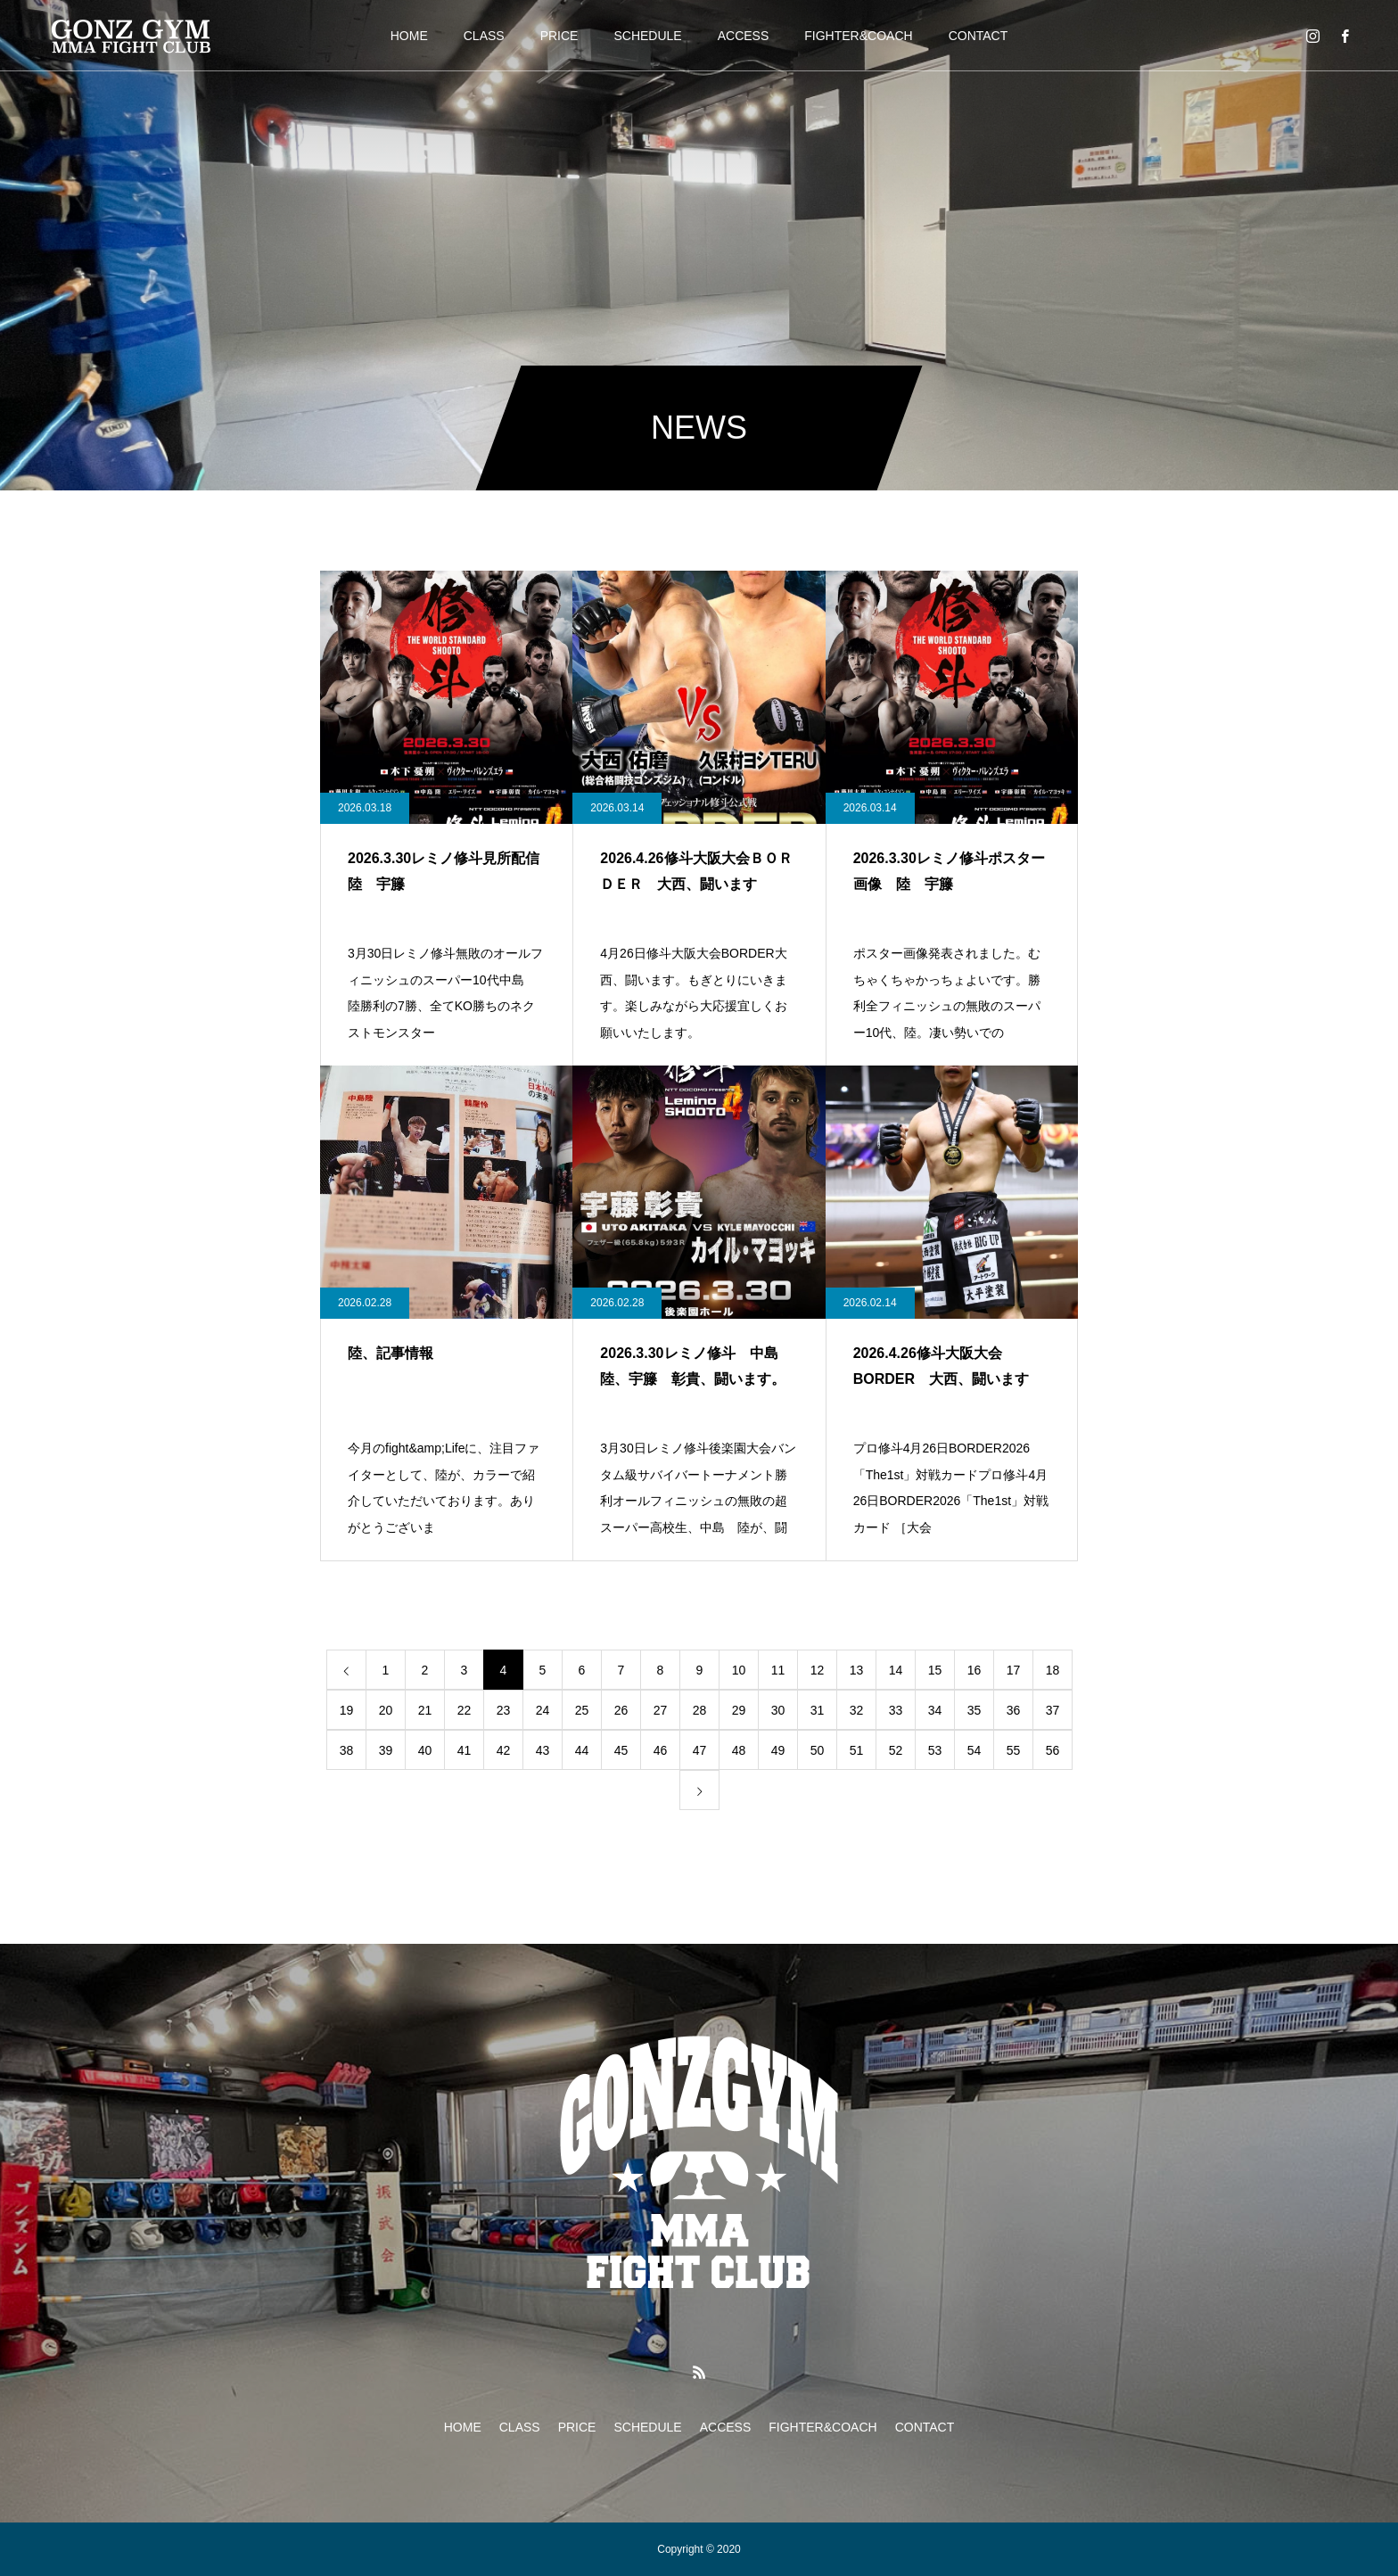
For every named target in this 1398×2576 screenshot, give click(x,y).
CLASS (484, 36)
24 (543, 1710)
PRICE (559, 36)
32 (857, 1710)
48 (739, 1750)
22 (464, 1710)
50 (817, 1750)
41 (464, 1750)
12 (817, 1670)
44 (582, 1750)
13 (857, 1670)
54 (974, 1750)
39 (386, 1750)
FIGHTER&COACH (858, 36)
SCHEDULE (647, 36)
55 (1014, 1750)
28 (700, 1710)
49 (778, 1750)
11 (778, 1670)
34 (935, 1710)
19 (347, 1710)
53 (935, 1750)
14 (896, 1670)
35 (974, 1710)
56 (1053, 1750)
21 (425, 1710)
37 (1053, 1710)
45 (621, 1750)
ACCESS (743, 36)
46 (661, 1750)
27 (661, 1710)
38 (347, 1750)
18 (1053, 1670)
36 (1014, 1710)
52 (896, 1750)
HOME (409, 36)
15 (935, 1670)
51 (857, 1750)
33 (896, 1710)
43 (543, 1750)
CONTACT (978, 36)
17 (1014, 1670)
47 (700, 1750)
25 (582, 1710)
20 (386, 1710)
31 (817, 1710)
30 (778, 1710)
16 (974, 1670)
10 (739, 1670)
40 (425, 1750)
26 (621, 1710)
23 (504, 1710)
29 (739, 1710)
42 (504, 1750)
